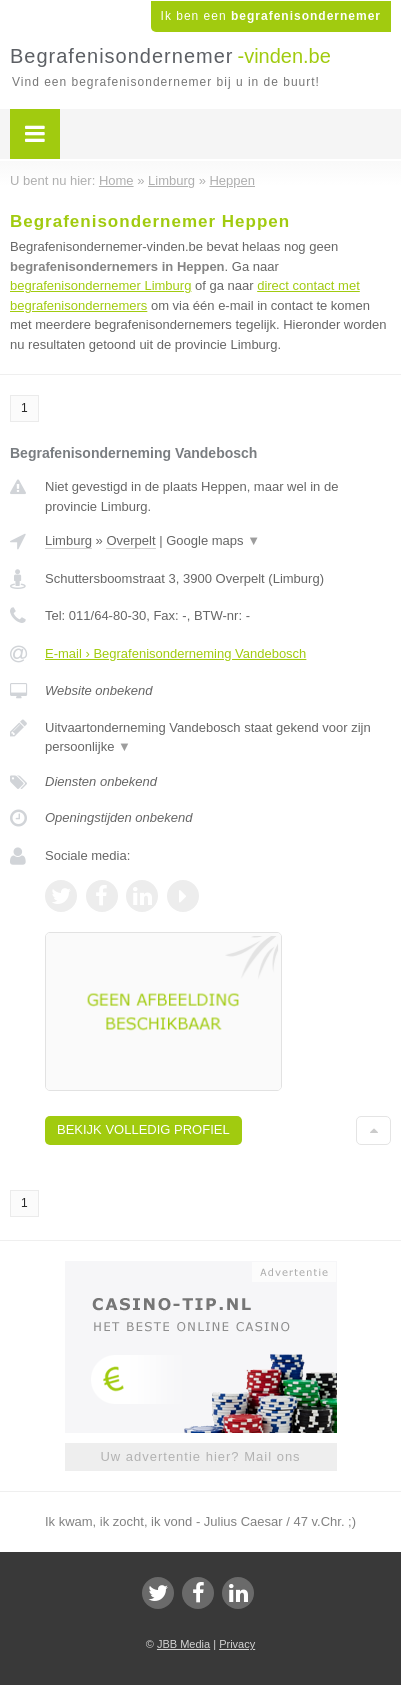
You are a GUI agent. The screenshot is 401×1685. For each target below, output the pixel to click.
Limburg (68, 540)
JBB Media (183, 1644)
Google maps (213, 540)
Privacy (237, 1644)
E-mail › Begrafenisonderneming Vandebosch (175, 653)
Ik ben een (271, 16)
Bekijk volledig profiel (143, 1129)
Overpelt (130, 540)
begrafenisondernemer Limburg (100, 285)
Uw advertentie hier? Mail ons (200, 1456)
